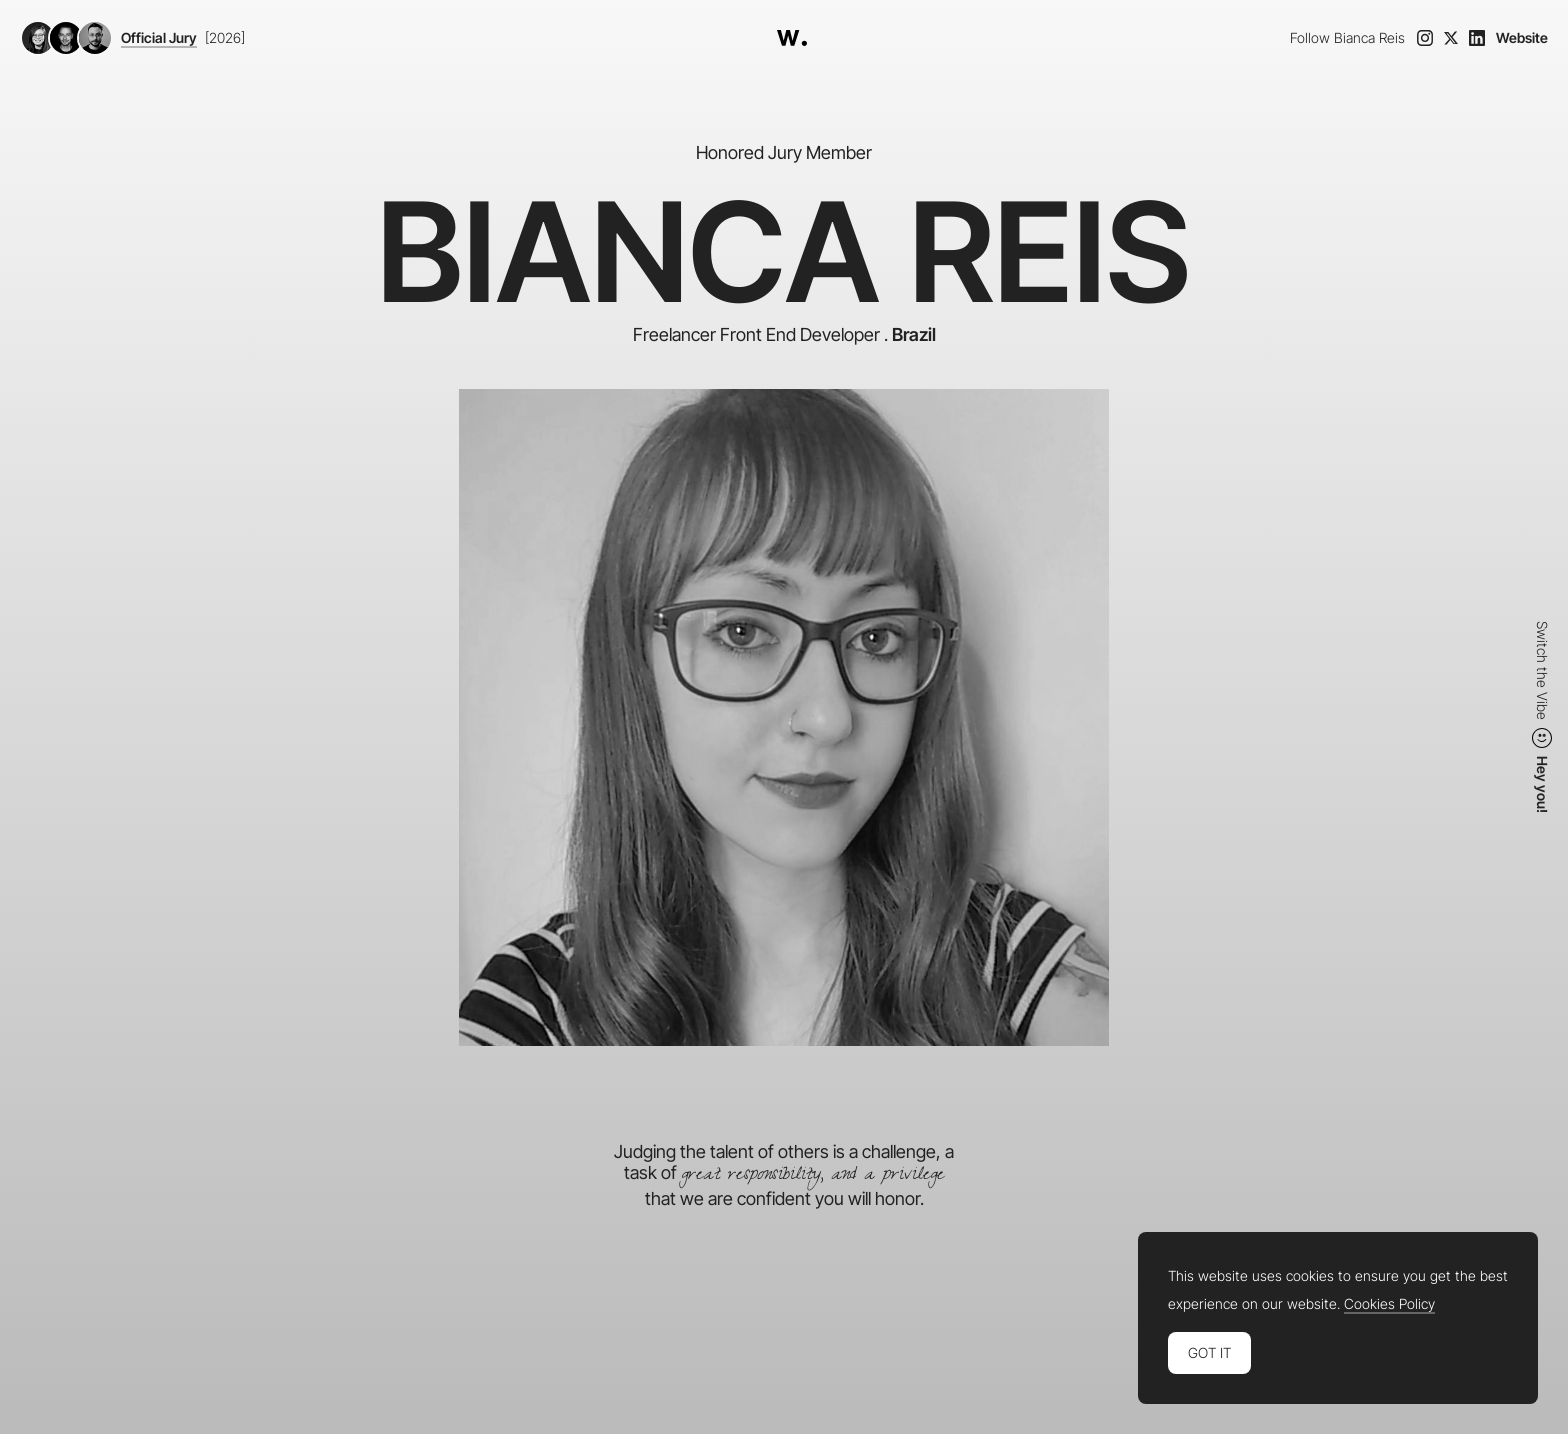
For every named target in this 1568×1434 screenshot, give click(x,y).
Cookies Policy (1389, 1304)
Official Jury (159, 38)
